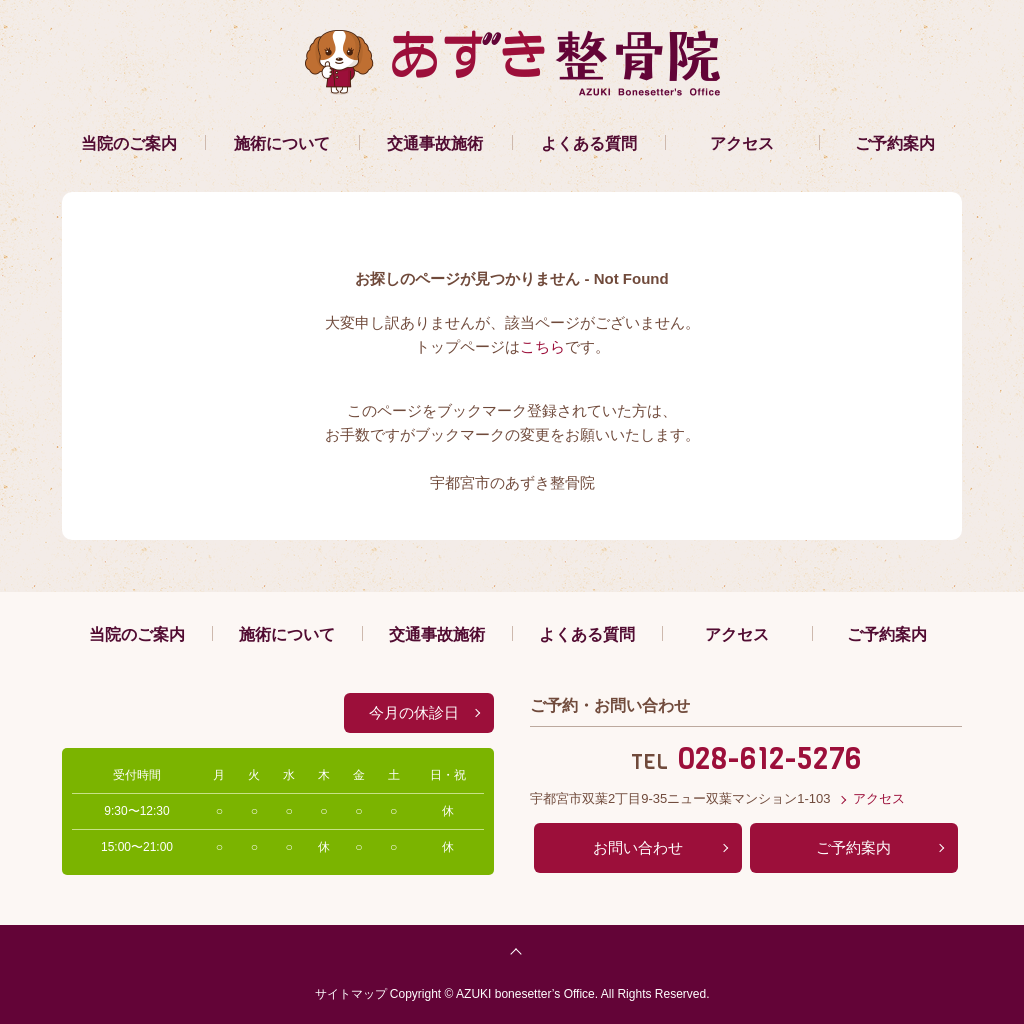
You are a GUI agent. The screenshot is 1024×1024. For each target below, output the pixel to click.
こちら (542, 346)
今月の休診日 (414, 712)
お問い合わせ (638, 847)
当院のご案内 (129, 143)
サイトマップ (351, 994)
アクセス (742, 143)
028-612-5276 (769, 759)
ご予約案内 (895, 143)
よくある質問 (589, 143)
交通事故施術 (435, 143)
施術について (282, 143)
